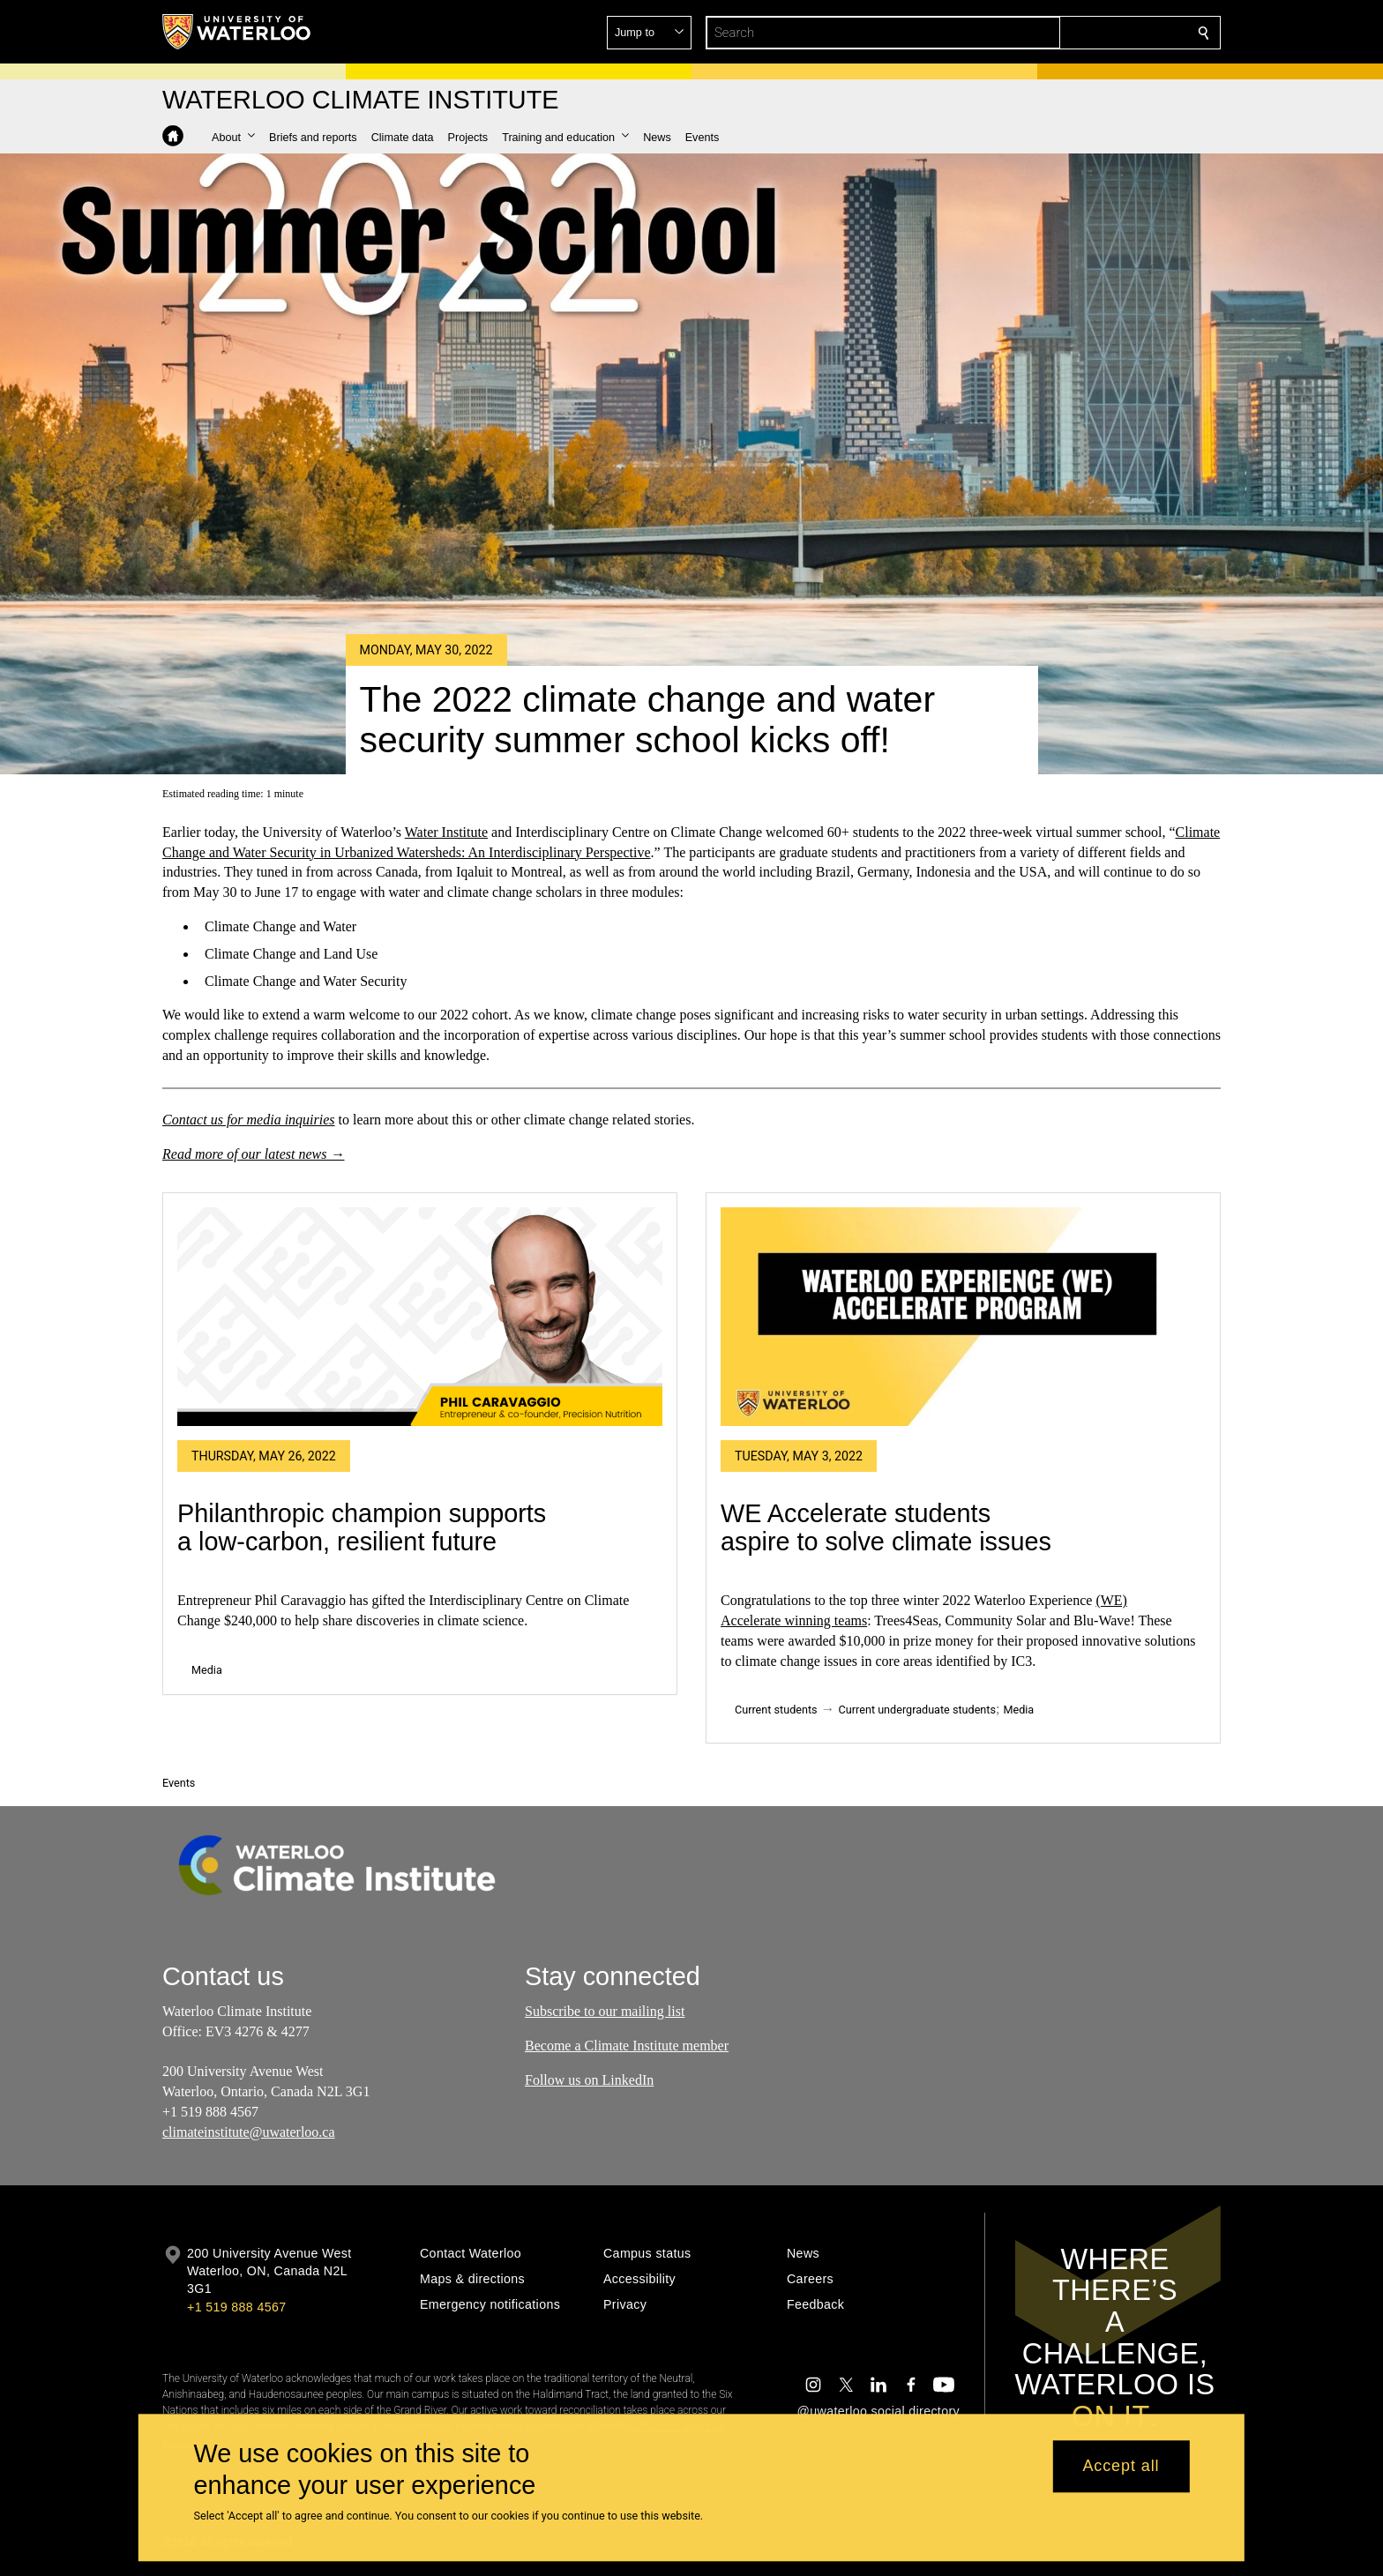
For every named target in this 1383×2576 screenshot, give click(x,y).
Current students (776, 1710)
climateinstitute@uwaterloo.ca (248, 2131)
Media (206, 1669)
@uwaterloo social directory (878, 2411)
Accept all (1120, 2466)
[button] (1076, 33)
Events (178, 1782)
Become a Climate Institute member (627, 2045)
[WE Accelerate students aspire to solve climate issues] (963, 1316)
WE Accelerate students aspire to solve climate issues (886, 1527)
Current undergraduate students (917, 1710)
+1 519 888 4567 (236, 2307)
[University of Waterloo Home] (237, 31)
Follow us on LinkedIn (589, 2079)
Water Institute (446, 832)
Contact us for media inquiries (248, 1118)
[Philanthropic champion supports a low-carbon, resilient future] (419, 1316)
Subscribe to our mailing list (604, 2011)
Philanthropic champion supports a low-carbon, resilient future (361, 1527)
